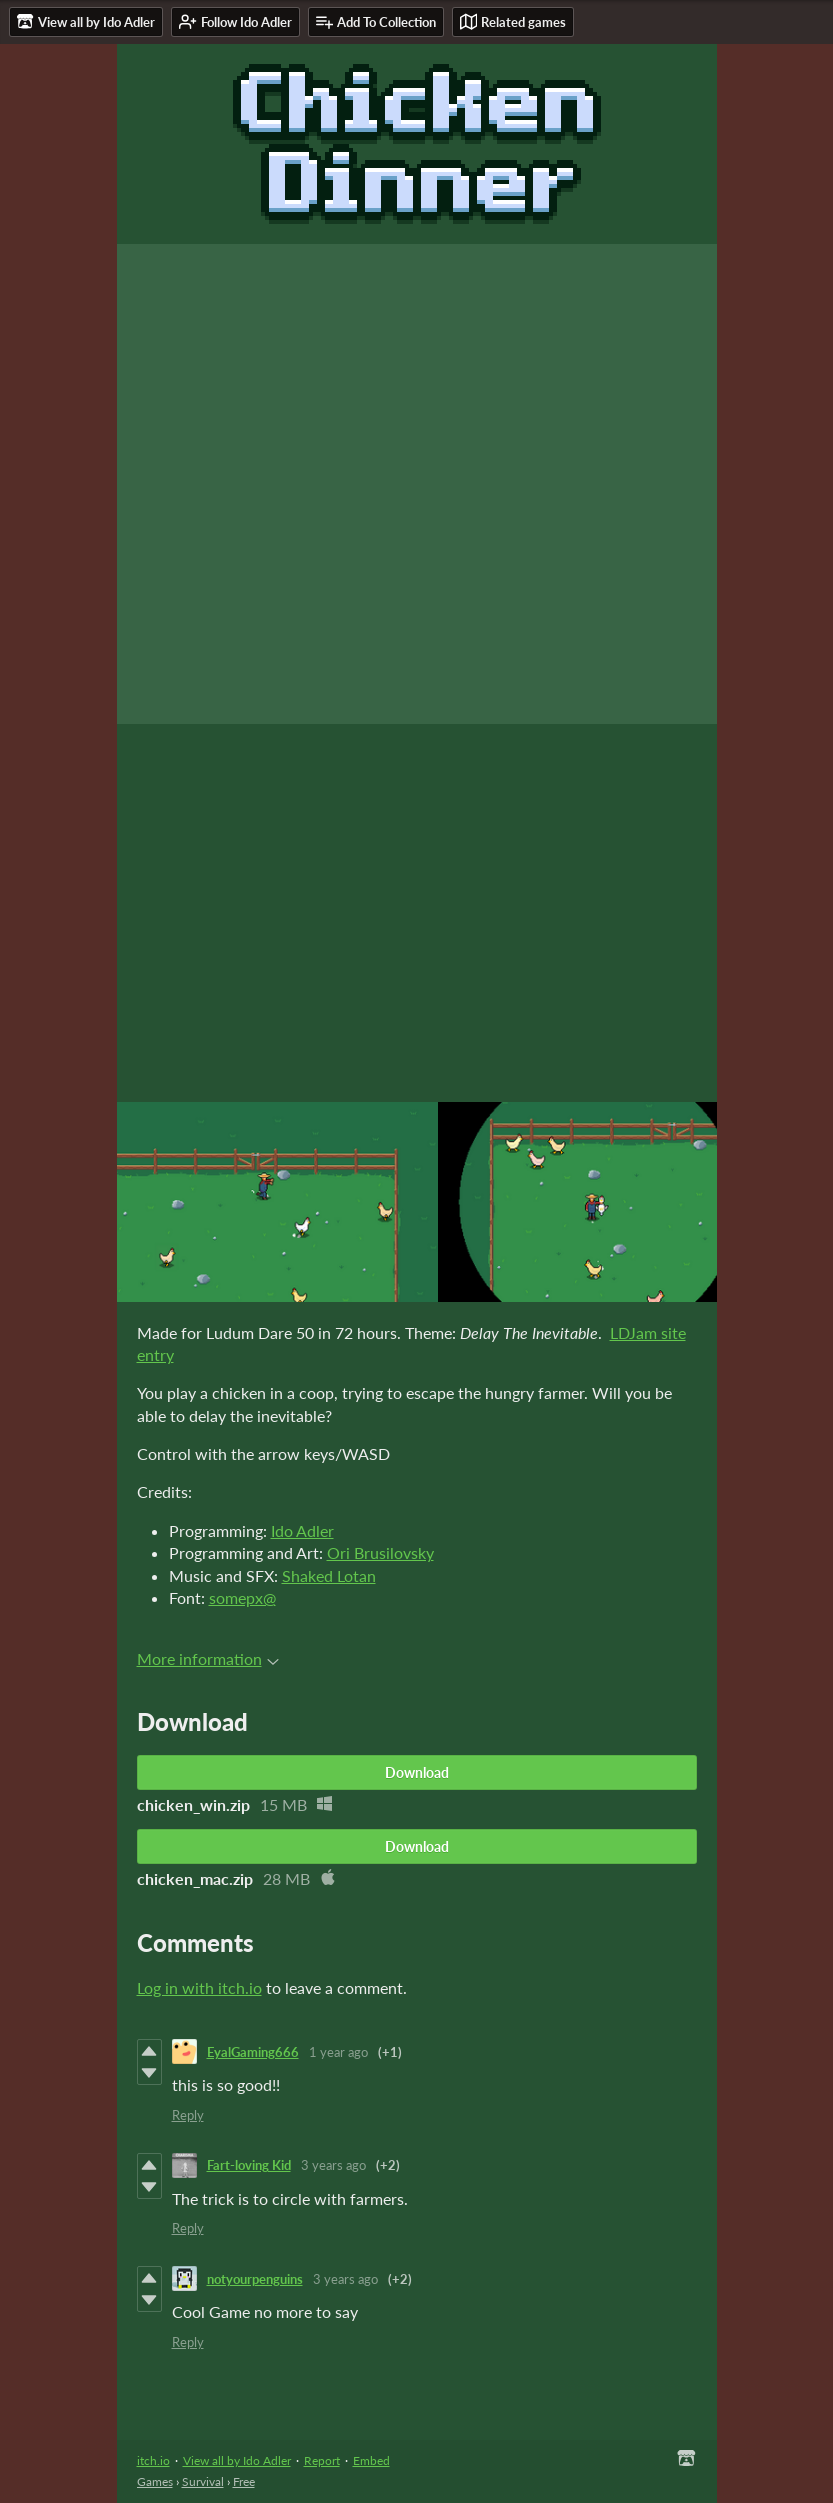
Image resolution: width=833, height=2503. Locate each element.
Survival (203, 2481)
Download (417, 1772)
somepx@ (242, 1597)
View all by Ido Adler (237, 2460)
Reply (188, 2115)
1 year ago (338, 2052)
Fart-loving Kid (249, 2165)
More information (208, 1658)
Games (155, 2481)
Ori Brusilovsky (380, 1552)
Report (322, 2460)
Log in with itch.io (199, 1987)
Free (244, 2481)
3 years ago (333, 2165)
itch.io (153, 2460)
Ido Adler (302, 1530)
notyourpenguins (255, 2279)
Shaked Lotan (329, 1575)
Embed (371, 2460)
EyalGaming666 (253, 2052)
